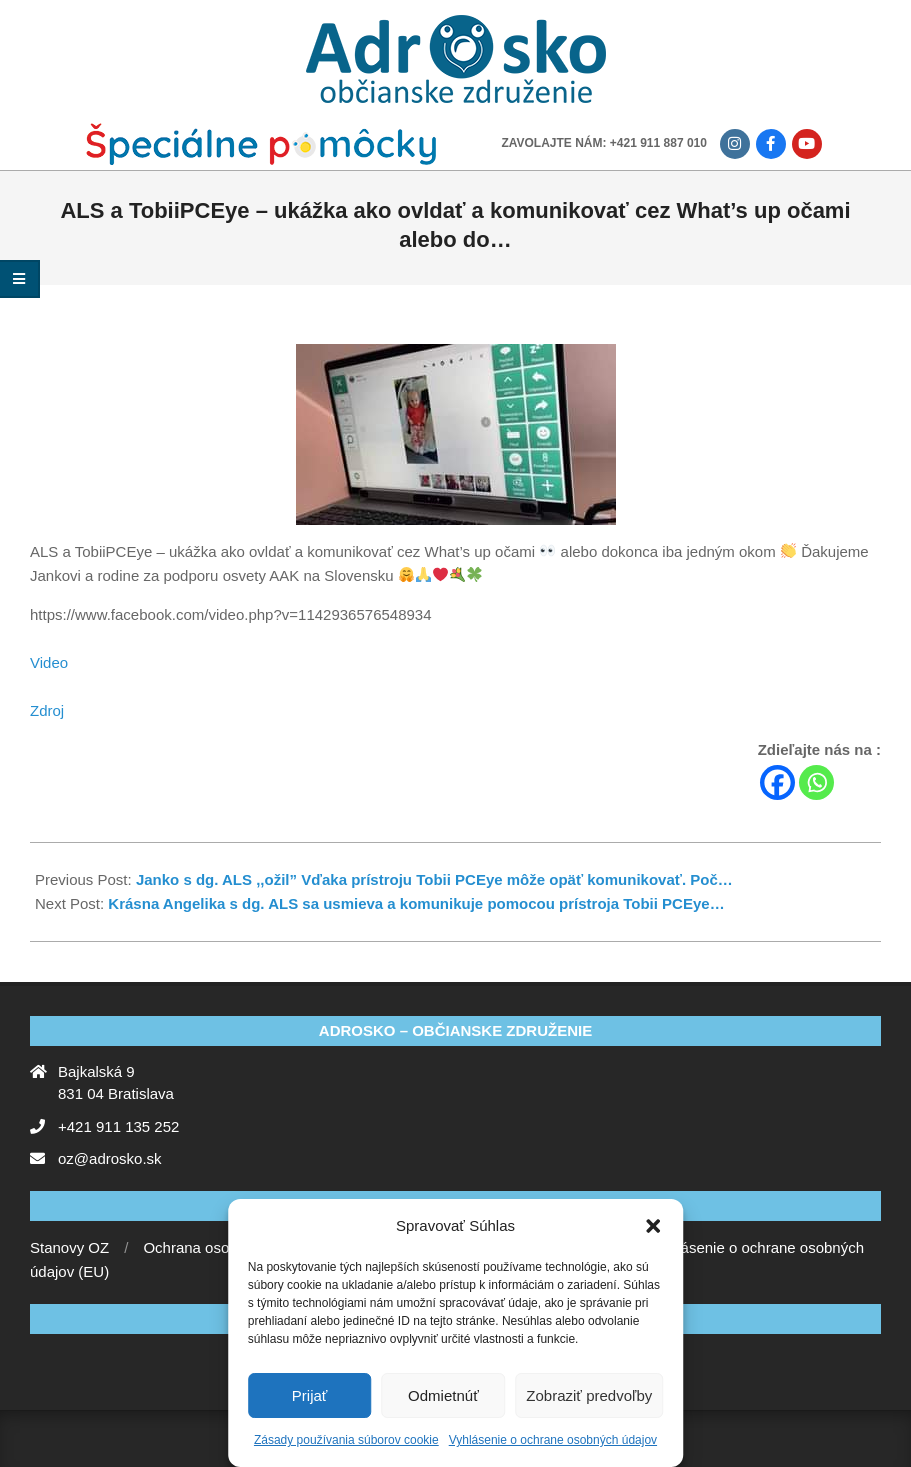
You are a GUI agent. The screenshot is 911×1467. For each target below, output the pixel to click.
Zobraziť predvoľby (589, 1395)
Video (49, 662)
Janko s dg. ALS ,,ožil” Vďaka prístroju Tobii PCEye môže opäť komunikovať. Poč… (434, 879)
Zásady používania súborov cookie (346, 1440)
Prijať (310, 1395)
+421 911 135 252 (118, 1126)
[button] (653, 1226)
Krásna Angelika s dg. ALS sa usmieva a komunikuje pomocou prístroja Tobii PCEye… (416, 903)
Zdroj (47, 710)
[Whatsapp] (816, 782)
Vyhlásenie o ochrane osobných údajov (553, 1440)
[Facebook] (777, 782)
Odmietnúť (443, 1395)
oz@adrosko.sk (110, 1158)
